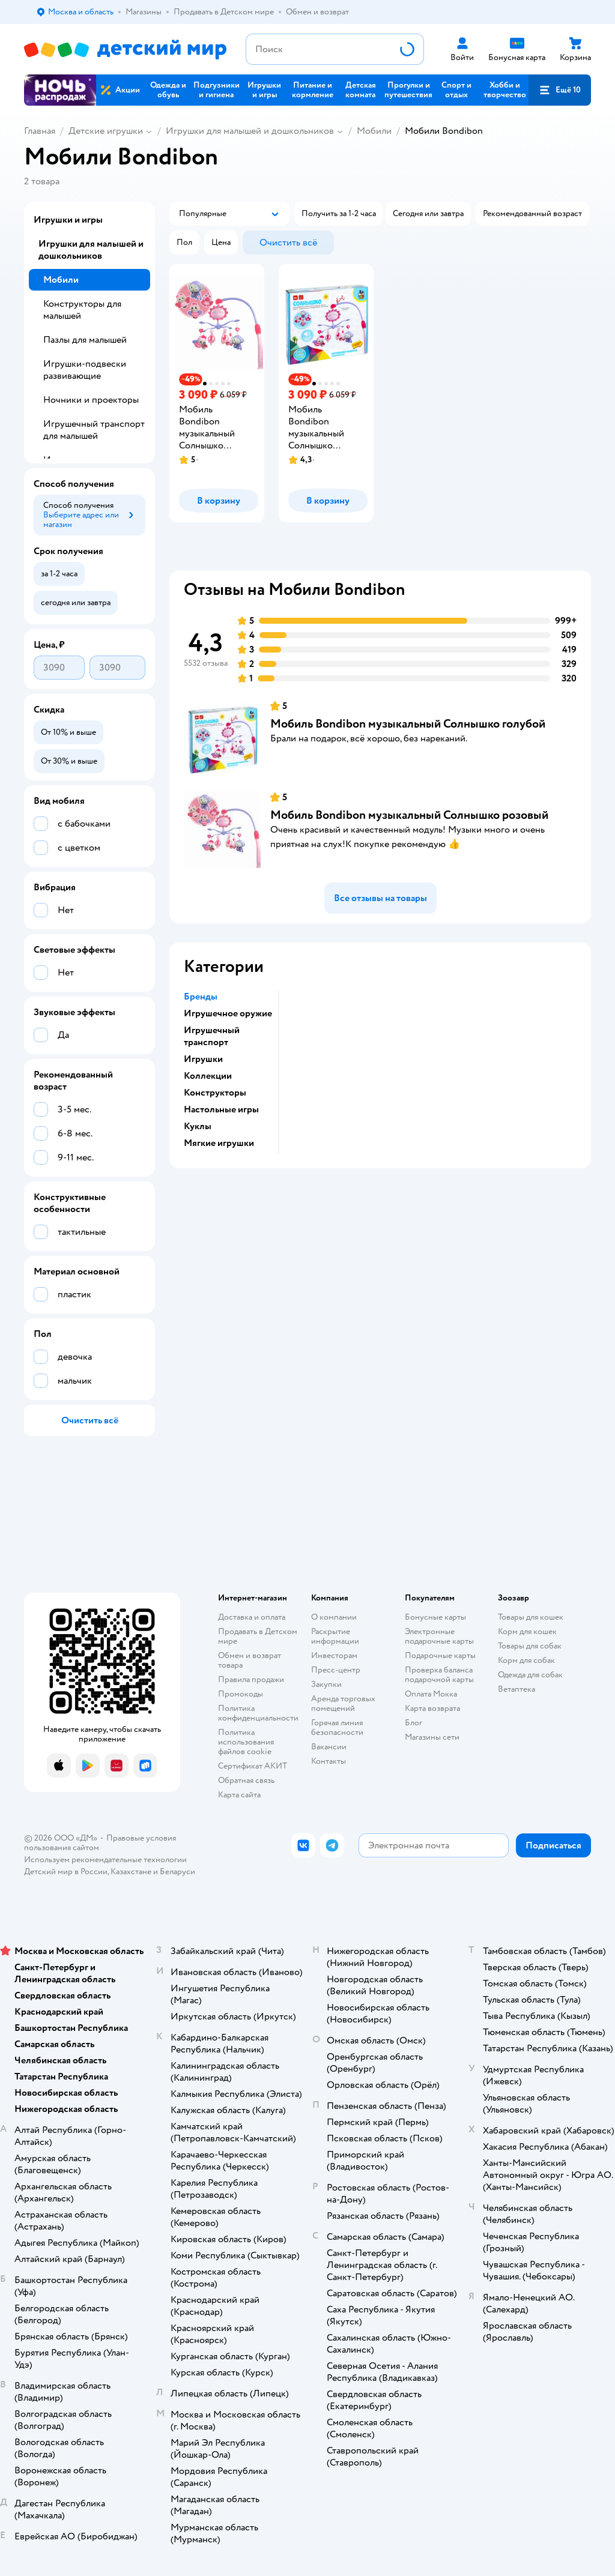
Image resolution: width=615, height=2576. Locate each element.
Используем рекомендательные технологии (105, 1859)
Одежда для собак (530, 1675)
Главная (39, 131)
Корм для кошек (527, 1631)
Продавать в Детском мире (257, 1636)
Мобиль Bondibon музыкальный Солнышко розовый (409, 814)
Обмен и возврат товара (249, 1660)
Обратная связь (246, 1780)
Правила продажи (251, 1679)
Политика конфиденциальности (258, 1713)
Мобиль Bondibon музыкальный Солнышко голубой (407, 723)
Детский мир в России (66, 1871)
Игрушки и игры (68, 220)
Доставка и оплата (251, 1617)
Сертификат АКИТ (252, 1766)
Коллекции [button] (208, 1076)
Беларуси (177, 1871)
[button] (560, 90)
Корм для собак (526, 1660)
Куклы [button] (197, 1126)
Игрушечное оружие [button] (228, 1013)
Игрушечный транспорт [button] (212, 1036)
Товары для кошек (530, 1617)
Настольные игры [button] (221, 1109)
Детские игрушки (105, 131)
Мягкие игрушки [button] (219, 1143)
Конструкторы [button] (215, 1093)
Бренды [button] (200, 997)
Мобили (374, 131)
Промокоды (240, 1694)
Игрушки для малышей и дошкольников (250, 131)
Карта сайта (239, 1795)
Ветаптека (516, 1689)
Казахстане (131, 1871)
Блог (413, 1723)
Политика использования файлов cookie (246, 1742)
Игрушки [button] (203, 1059)
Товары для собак (530, 1646)
